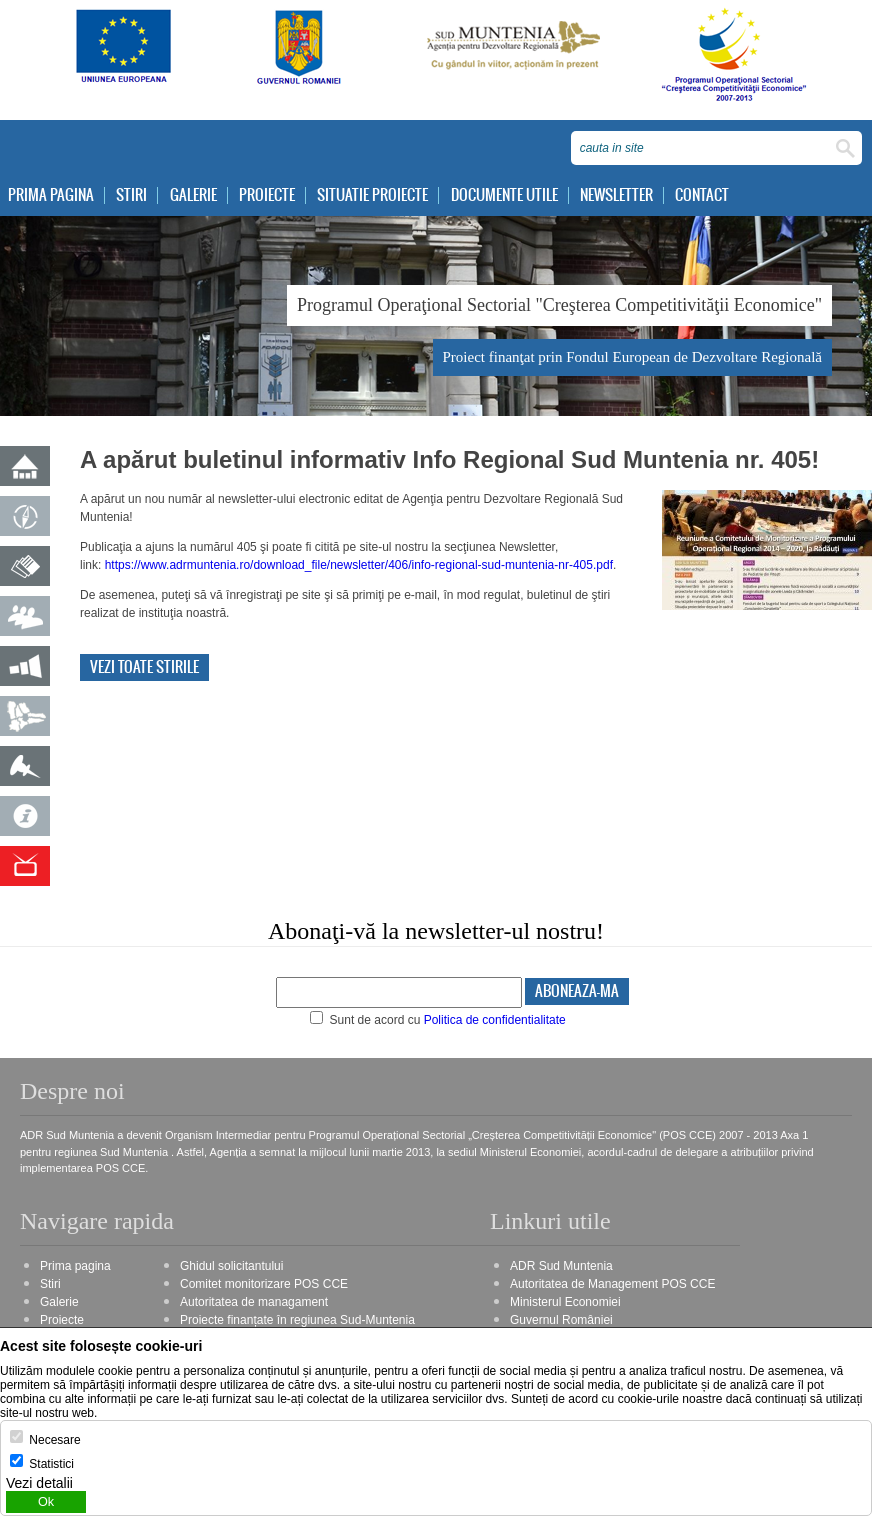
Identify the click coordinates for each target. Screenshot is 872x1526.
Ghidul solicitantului (231, 1266)
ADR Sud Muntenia (561, 1266)
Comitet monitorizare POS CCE (264, 1284)
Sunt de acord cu (438, 1020)
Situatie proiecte (372, 195)
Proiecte (267, 195)
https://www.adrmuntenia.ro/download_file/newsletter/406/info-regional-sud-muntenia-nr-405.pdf (359, 565)
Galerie (193, 195)
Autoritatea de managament (254, 1302)
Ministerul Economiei (565, 1302)
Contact (702, 195)
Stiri (131, 195)
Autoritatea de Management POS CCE (612, 1284)
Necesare (54, 1440)
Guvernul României (561, 1320)
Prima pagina (51, 195)
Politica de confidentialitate (495, 1020)
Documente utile (504, 195)
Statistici (51, 1464)
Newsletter (616, 195)
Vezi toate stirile (144, 667)
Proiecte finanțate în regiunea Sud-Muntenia (297, 1320)
